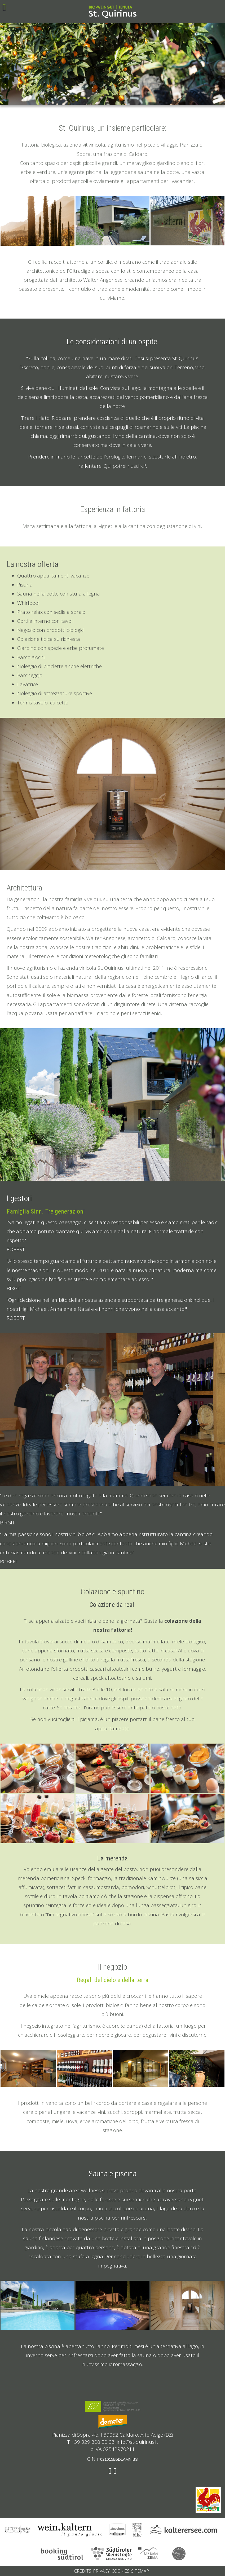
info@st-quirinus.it (137, 2441)
